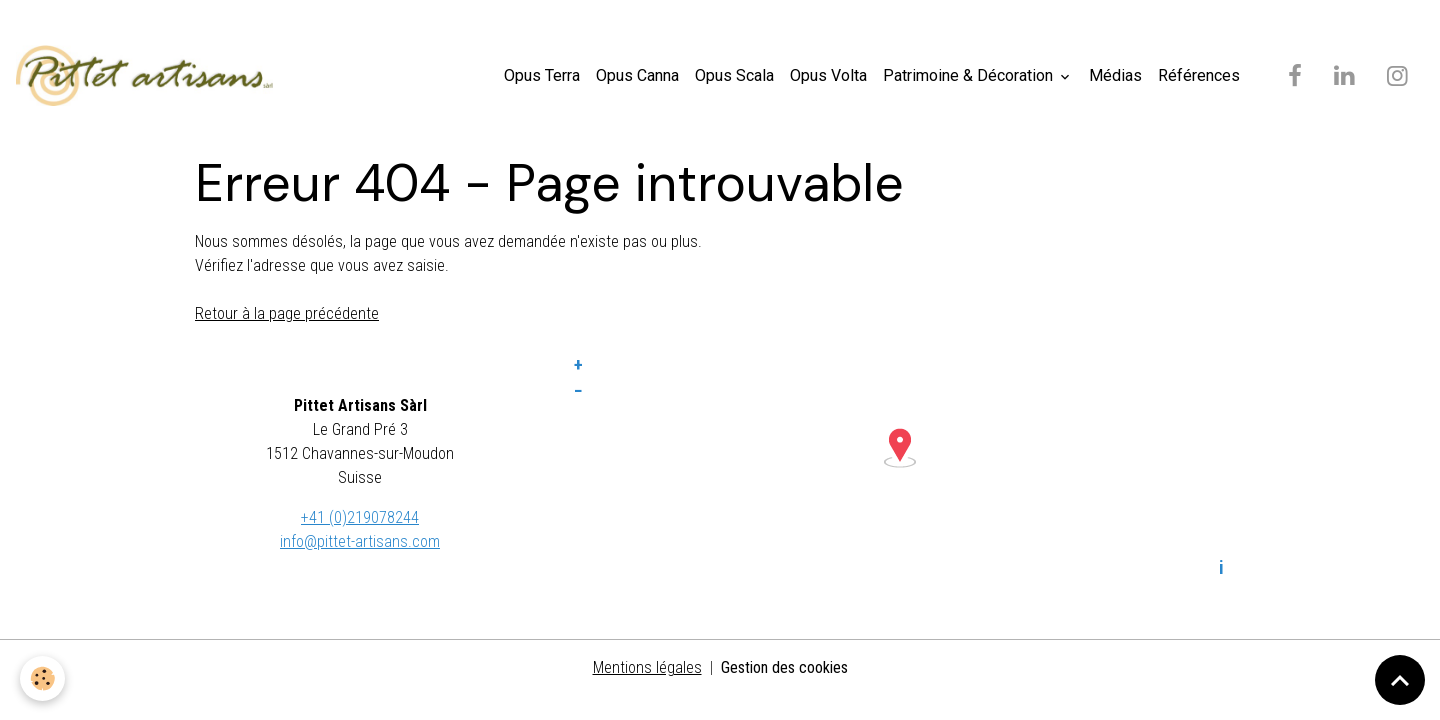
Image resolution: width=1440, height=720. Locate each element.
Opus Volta (828, 75)
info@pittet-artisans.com (360, 541)
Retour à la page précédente (287, 313)
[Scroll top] (1400, 680)
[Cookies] (42, 678)
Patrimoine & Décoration (970, 75)
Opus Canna (637, 75)
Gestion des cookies (784, 667)
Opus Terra (542, 75)
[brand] (148, 76)
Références (1199, 75)
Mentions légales (647, 667)
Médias (1115, 75)
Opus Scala (734, 75)
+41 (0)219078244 (360, 517)
